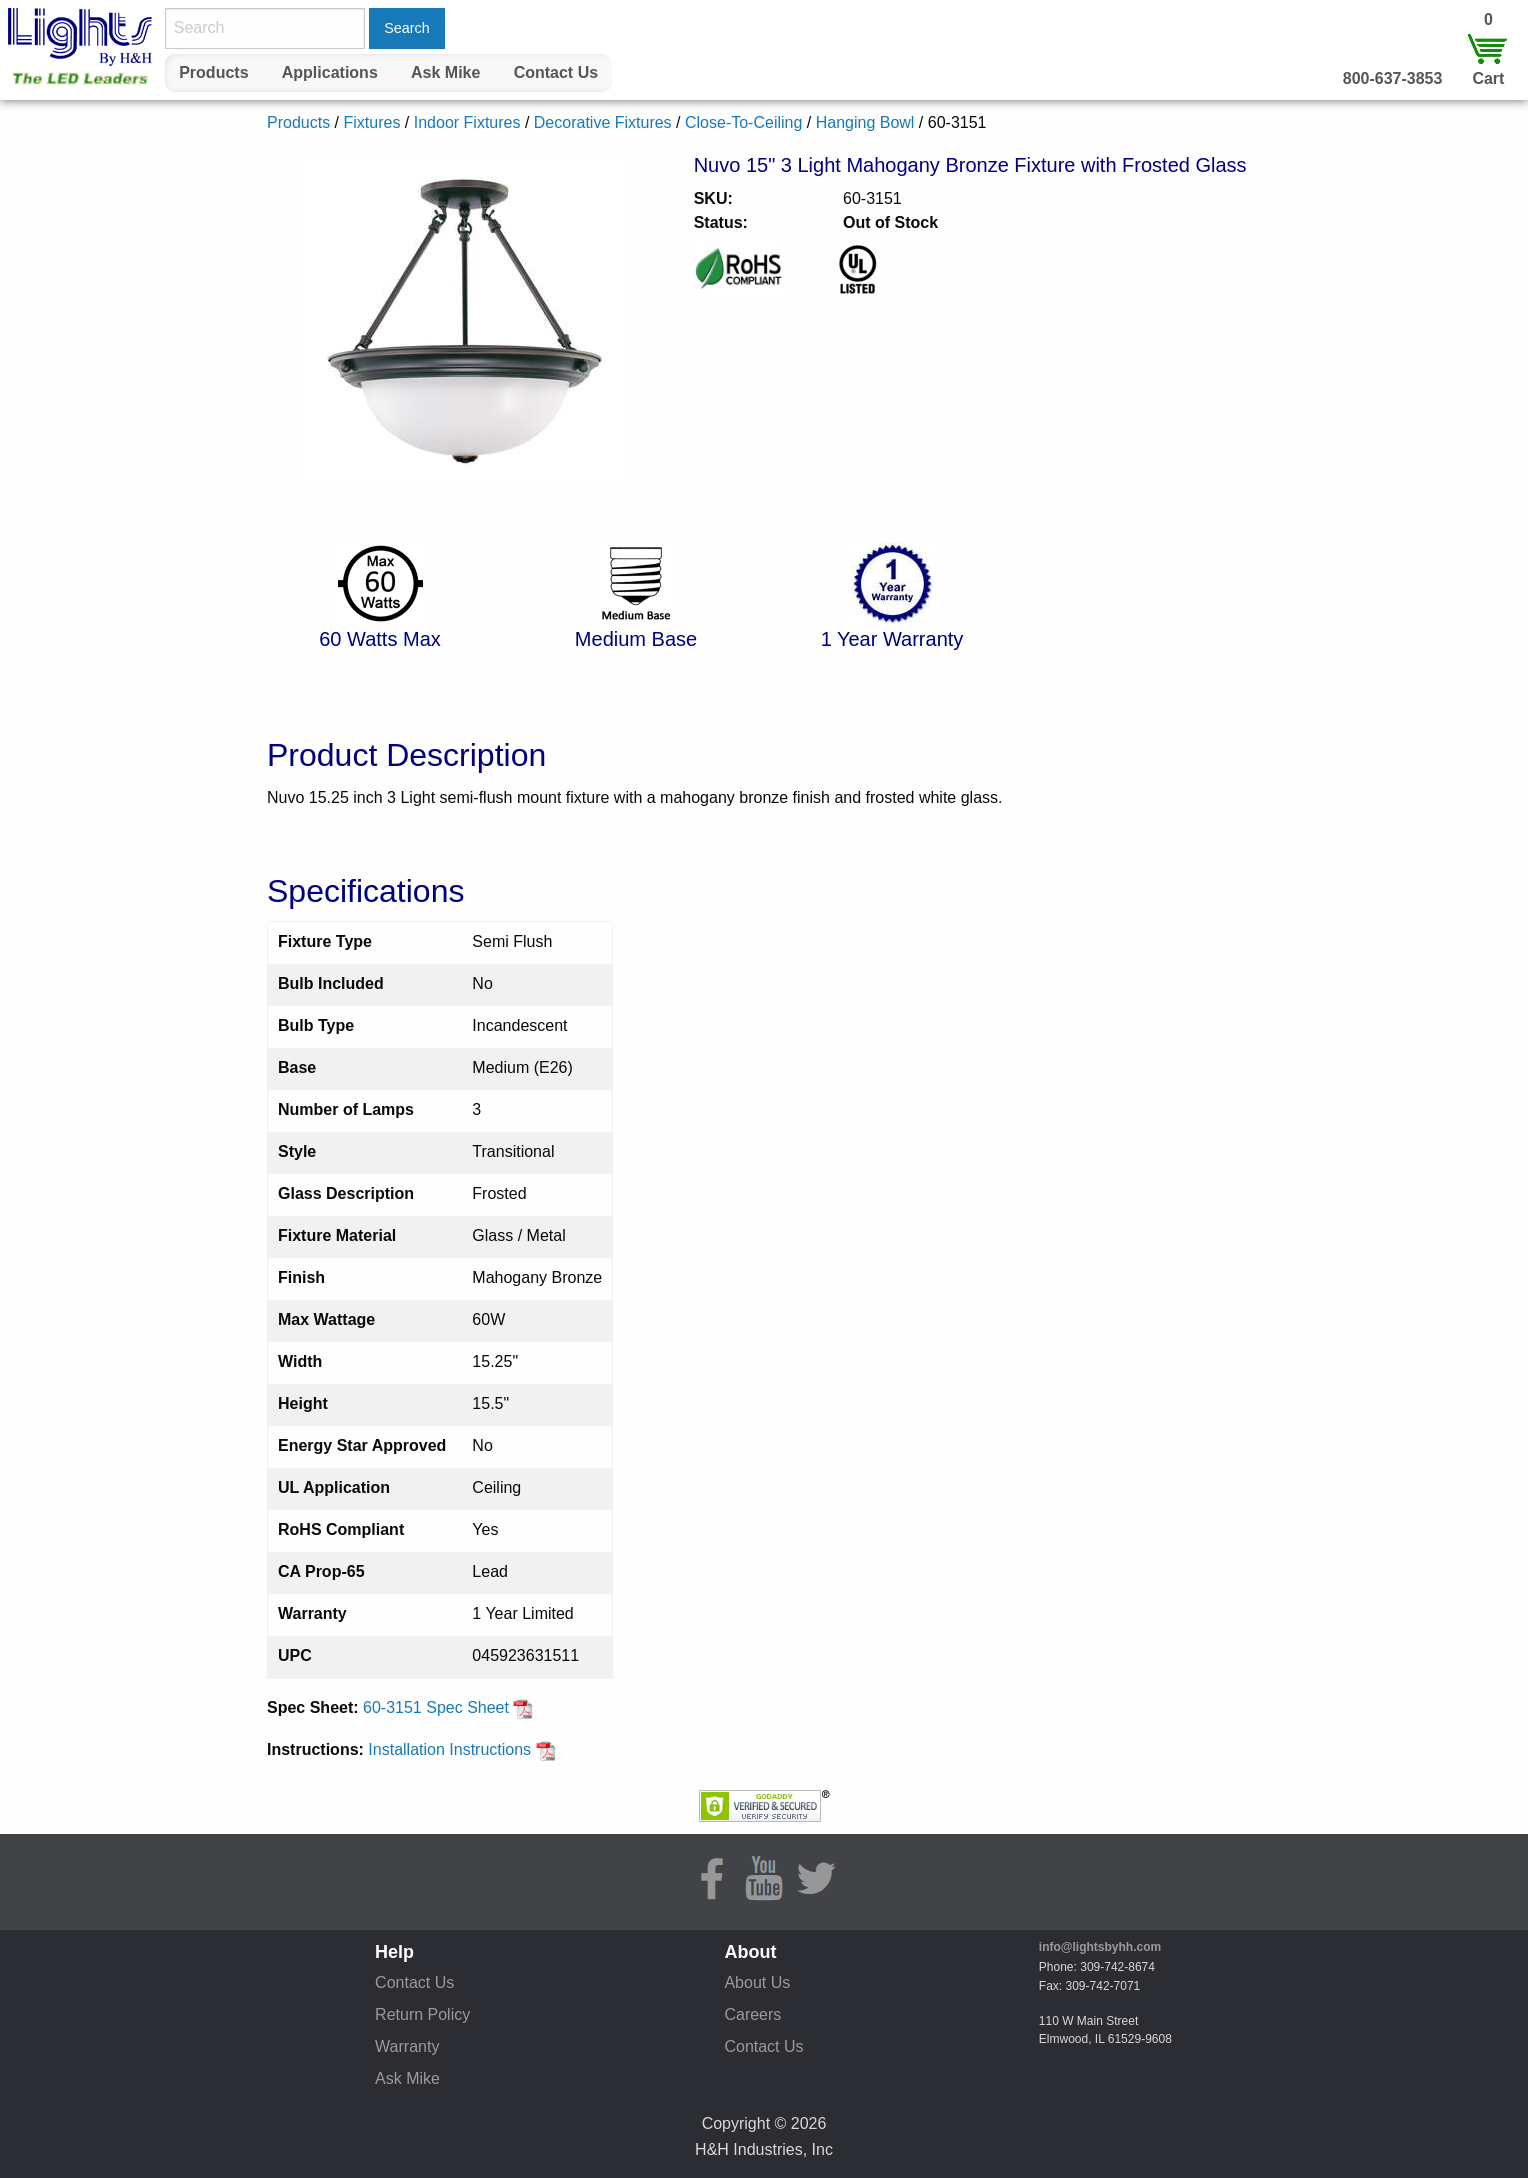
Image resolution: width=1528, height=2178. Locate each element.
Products (213, 72)
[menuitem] (214, 73)
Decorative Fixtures (603, 122)
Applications (330, 72)
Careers (752, 2014)
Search (407, 28)
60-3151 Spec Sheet (448, 1707)
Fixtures (371, 122)
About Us (757, 1982)
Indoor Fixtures (467, 122)
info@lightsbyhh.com (1100, 1947)
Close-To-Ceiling (743, 122)
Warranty (407, 2046)
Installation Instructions (461, 1749)
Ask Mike (445, 72)
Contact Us (556, 72)
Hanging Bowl (865, 122)
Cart (1488, 78)
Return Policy (422, 2014)
